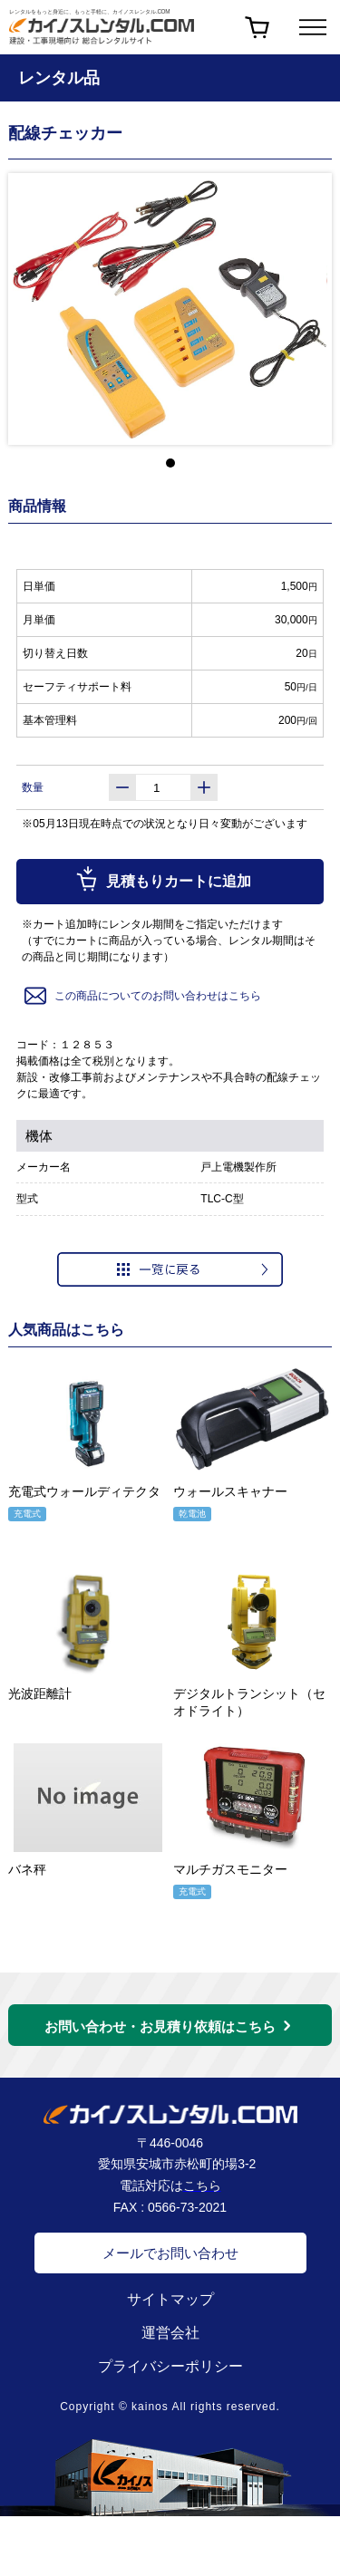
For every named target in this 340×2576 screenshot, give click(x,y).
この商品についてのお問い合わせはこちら (141, 995)
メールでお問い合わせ (170, 2253)
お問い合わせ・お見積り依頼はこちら (160, 2026)
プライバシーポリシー (170, 2366)
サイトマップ (170, 2299)
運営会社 (170, 2332)
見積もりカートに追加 (162, 878)
